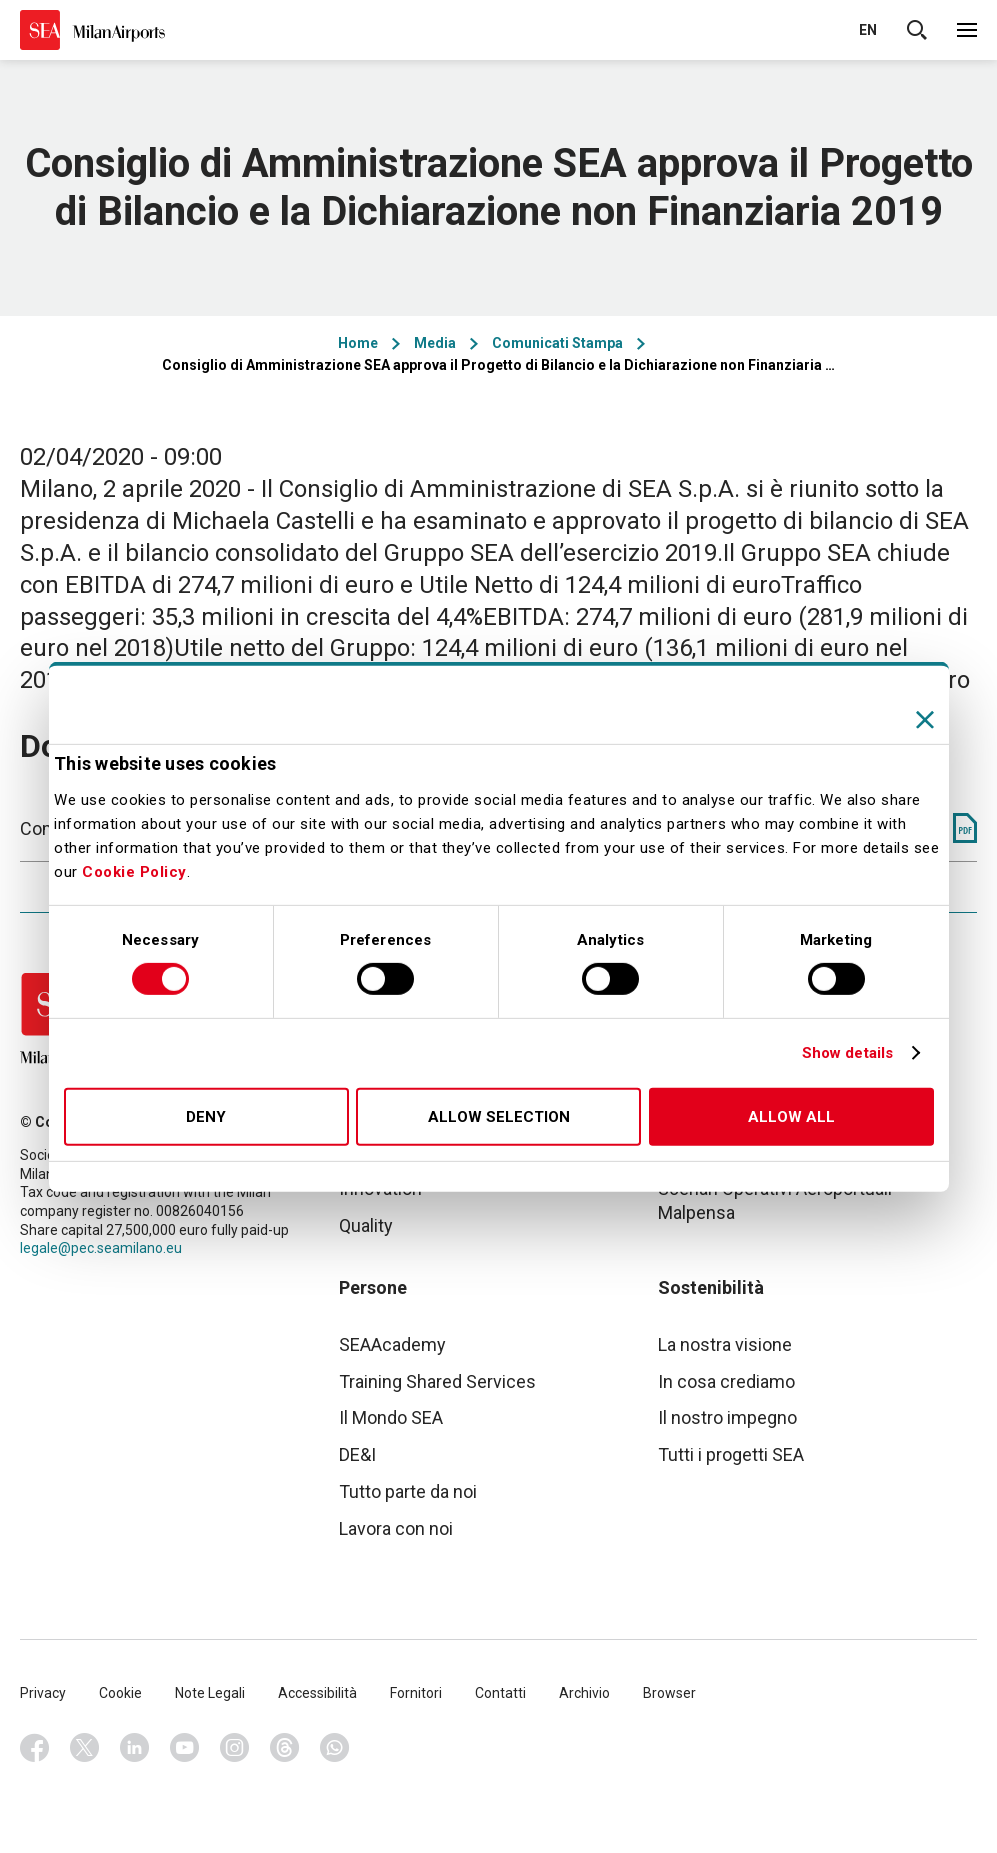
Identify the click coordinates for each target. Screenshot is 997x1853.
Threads (285, 1748)
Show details (847, 1053)
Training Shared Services (437, 1381)
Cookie (120, 1693)
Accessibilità (317, 1693)
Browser (669, 1693)
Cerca (917, 30)
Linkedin (135, 1748)
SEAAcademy (392, 1344)
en (868, 30)
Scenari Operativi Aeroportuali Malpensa (775, 1200)
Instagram (235, 1748)
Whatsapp (335, 1748)
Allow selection (499, 1117)
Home (358, 343)
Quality (366, 1225)
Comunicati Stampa (557, 343)
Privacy (43, 1693)
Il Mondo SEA (391, 1417)
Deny (206, 1117)
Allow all (791, 1117)
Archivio (584, 1693)
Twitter (85, 1748)
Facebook (35, 1748)
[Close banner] (925, 719)
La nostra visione (725, 1344)
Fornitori (416, 1693)
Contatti (500, 1693)
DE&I (357, 1454)
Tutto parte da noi (408, 1491)
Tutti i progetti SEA (731, 1454)
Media (435, 343)
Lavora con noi (396, 1528)
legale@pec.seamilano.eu (101, 1248)
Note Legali (210, 1693)
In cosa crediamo (726, 1381)
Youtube (185, 1748)
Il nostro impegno (727, 1417)
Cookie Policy (134, 872)
